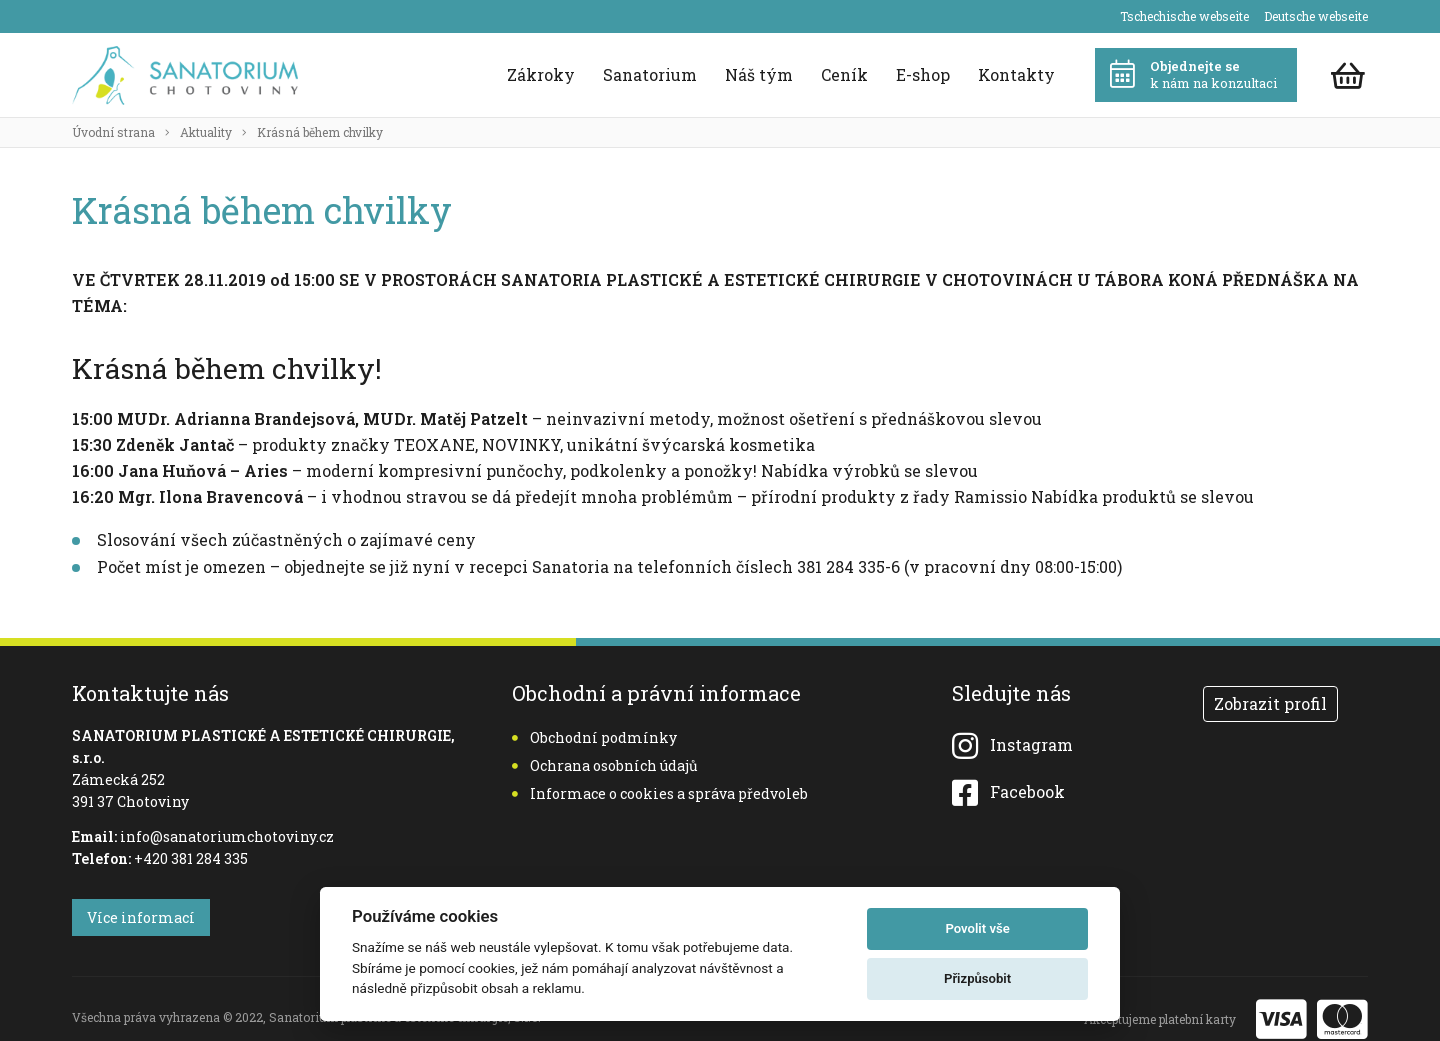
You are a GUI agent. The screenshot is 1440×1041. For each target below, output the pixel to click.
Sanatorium (650, 74)
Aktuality (206, 132)
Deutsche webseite (1316, 16)
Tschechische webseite (1184, 16)
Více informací (141, 917)
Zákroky (541, 74)
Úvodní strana (113, 132)
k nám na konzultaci (1193, 74)
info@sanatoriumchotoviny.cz (227, 836)
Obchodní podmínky (594, 737)
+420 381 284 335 (191, 858)
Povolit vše (977, 928)
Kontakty (1016, 74)
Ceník (844, 74)
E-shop (923, 74)
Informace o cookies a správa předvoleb (660, 793)
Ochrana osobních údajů (605, 765)
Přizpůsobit (977, 978)
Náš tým (759, 74)
